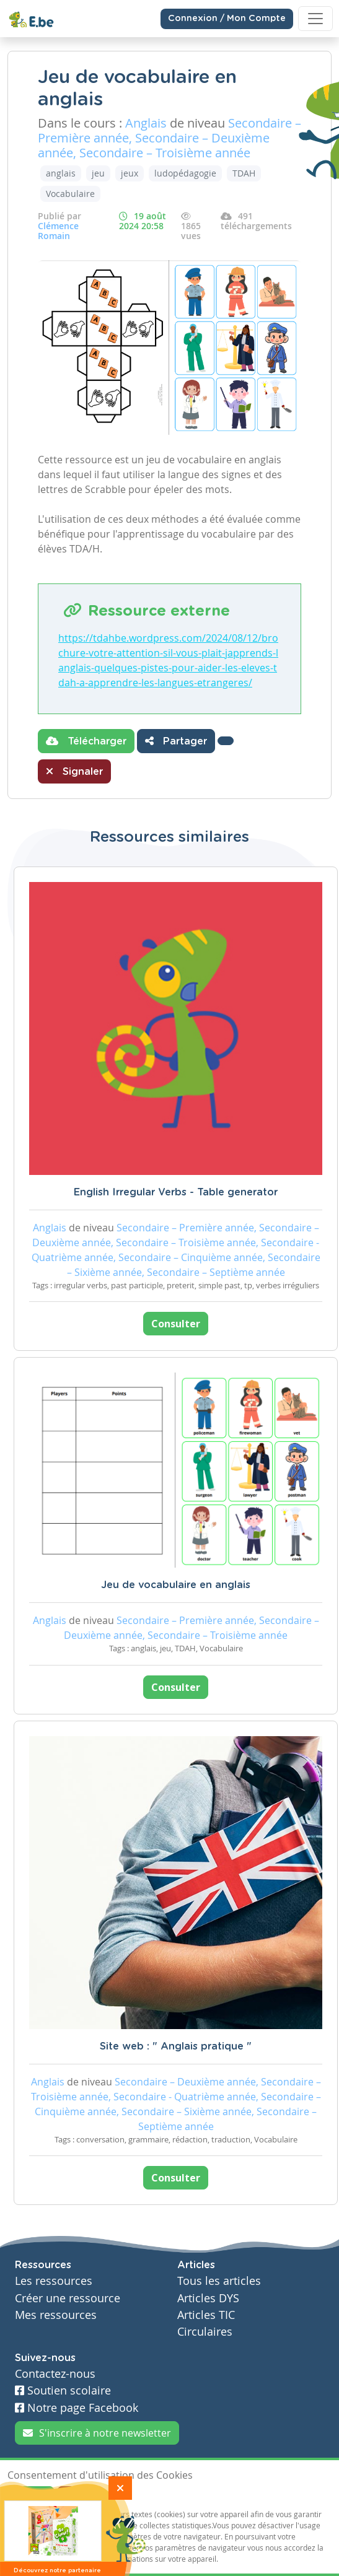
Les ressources (53, 2281)
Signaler (74, 771)
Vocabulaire (70, 193)
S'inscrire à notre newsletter (97, 2432)
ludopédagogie (185, 173)
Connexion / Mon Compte (227, 18)
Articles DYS (208, 2298)
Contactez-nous (55, 2374)
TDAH (243, 173)
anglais (61, 173)
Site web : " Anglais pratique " (176, 2046)
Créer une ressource (67, 2298)
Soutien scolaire (63, 2390)
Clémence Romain (58, 231)
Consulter (175, 1323)
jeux (129, 173)
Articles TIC (206, 2315)
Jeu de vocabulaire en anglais (175, 1585)
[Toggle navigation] (315, 18)
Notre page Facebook (76, 2408)
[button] (226, 740)
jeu (98, 173)
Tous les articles (219, 2281)
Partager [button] (176, 740)
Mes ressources (56, 2315)
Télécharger (86, 740)
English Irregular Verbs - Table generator (176, 1192)
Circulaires (204, 2332)
